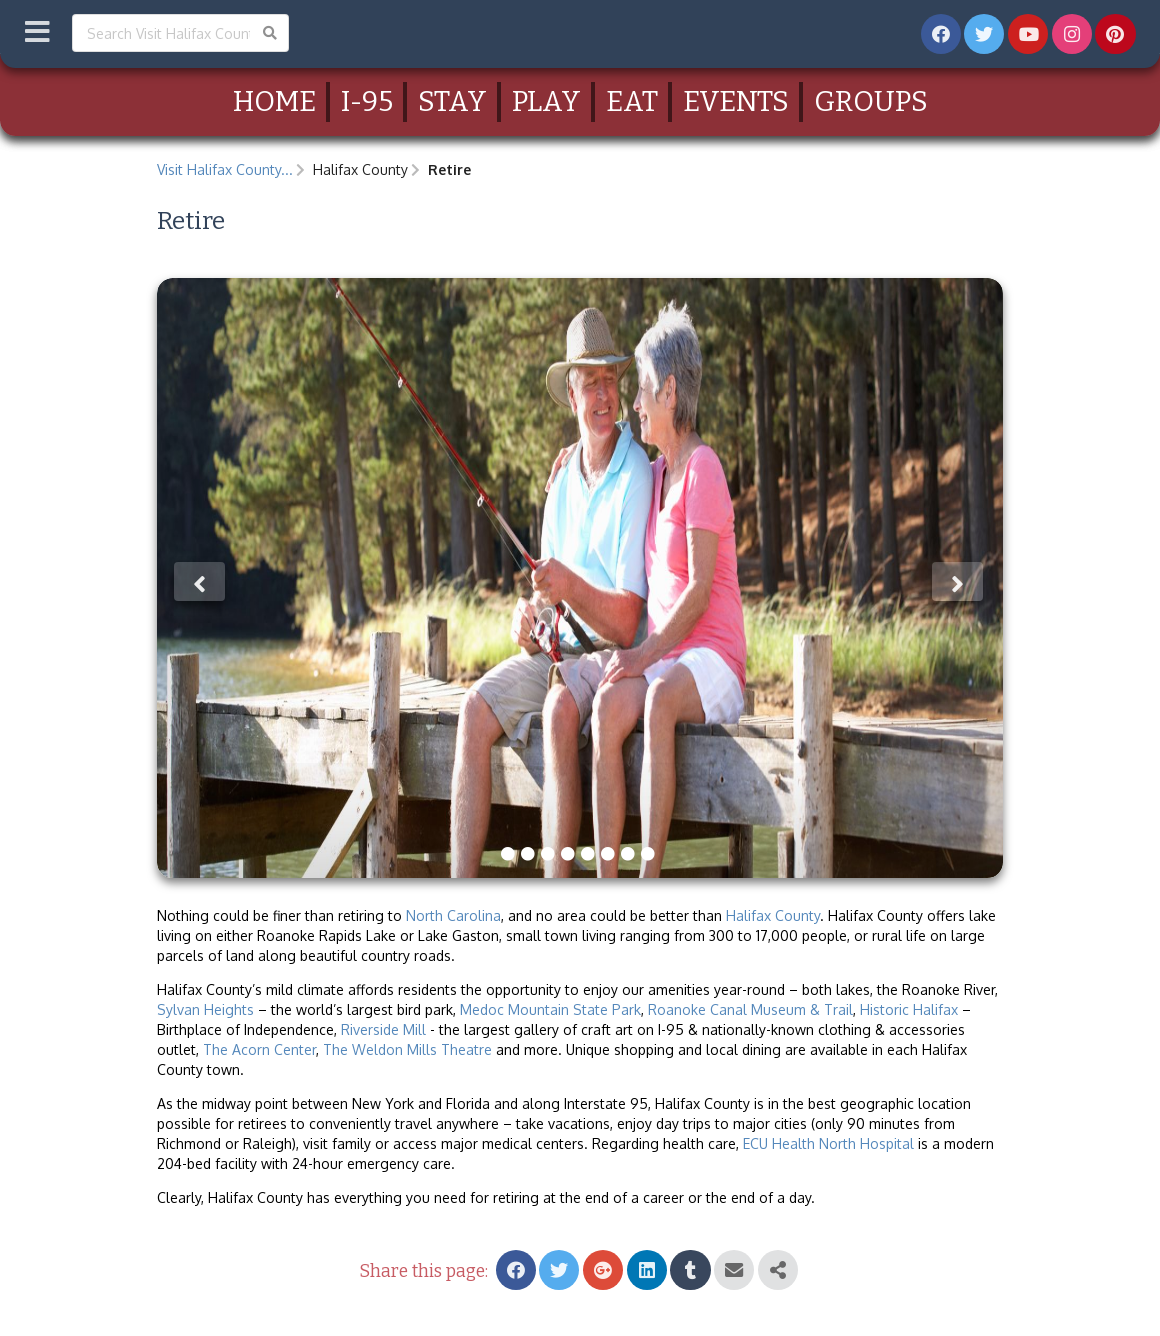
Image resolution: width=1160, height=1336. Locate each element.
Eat (632, 101)
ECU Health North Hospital (828, 1143)
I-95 (367, 101)
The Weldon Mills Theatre (407, 1049)
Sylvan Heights (205, 1009)
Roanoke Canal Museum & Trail (750, 1009)
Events (736, 101)
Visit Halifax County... (225, 169)
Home (274, 101)
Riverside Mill (383, 1029)
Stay (452, 101)
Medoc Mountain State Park (550, 1009)
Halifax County (773, 915)
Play (546, 101)
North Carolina (453, 915)
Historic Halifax (909, 1009)
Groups (871, 101)
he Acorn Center (264, 1049)
